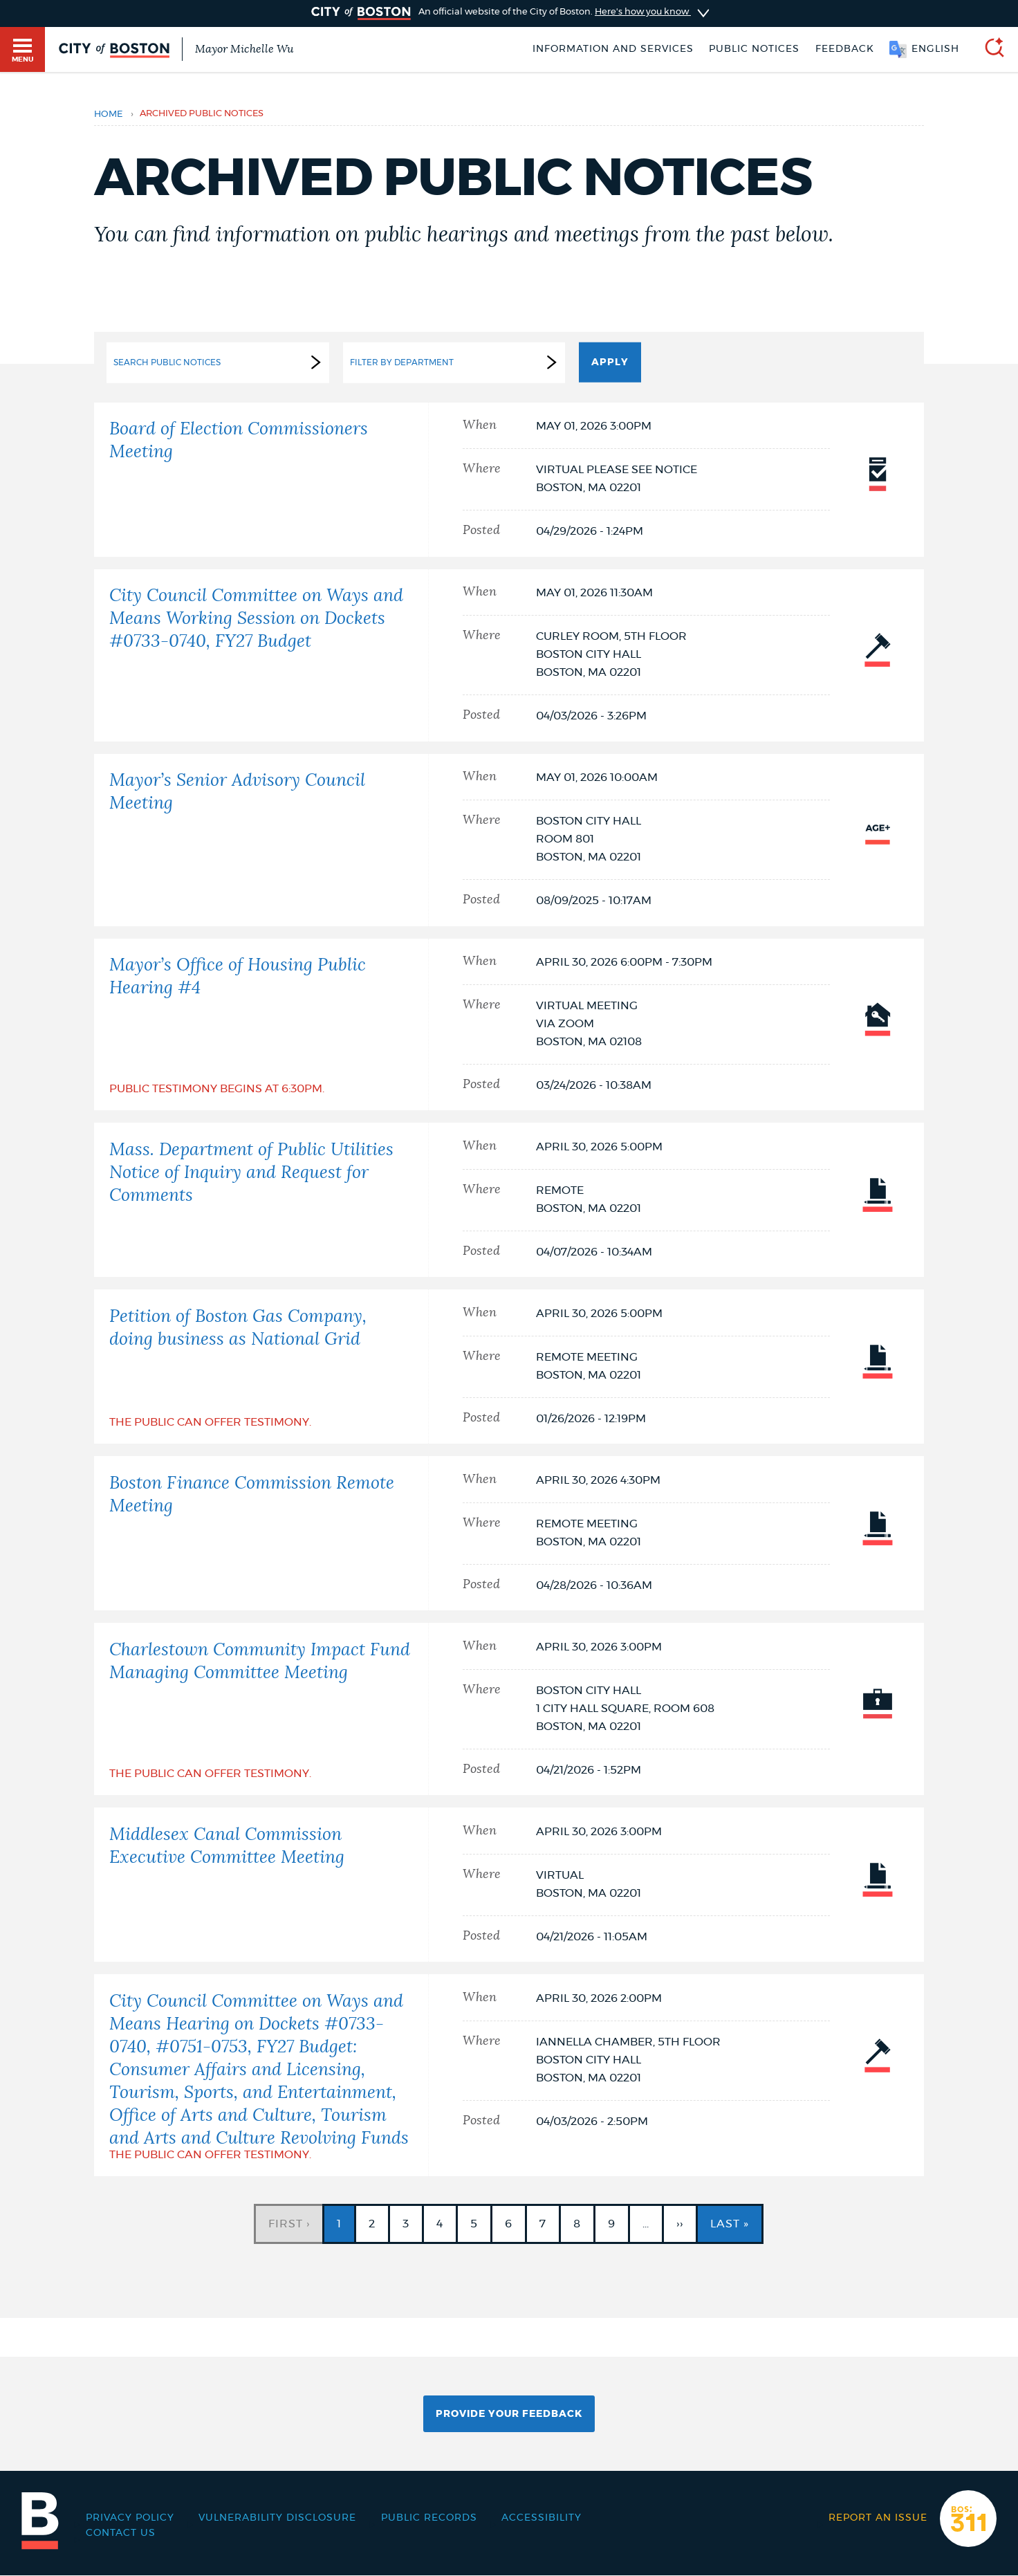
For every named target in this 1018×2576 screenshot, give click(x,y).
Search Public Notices (219, 362)
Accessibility (541, 2518)
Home (108, 114)
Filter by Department (456, 362)
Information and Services (613, 49)
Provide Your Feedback (509, 2414)
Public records (429, 2518)
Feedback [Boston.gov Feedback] (844, 49)
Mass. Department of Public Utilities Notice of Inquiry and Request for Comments (251, 1172)
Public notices (754, 49)
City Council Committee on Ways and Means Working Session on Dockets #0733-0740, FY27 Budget (256, 618)
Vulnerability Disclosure (277, 2518)
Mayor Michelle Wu (244, 49)
